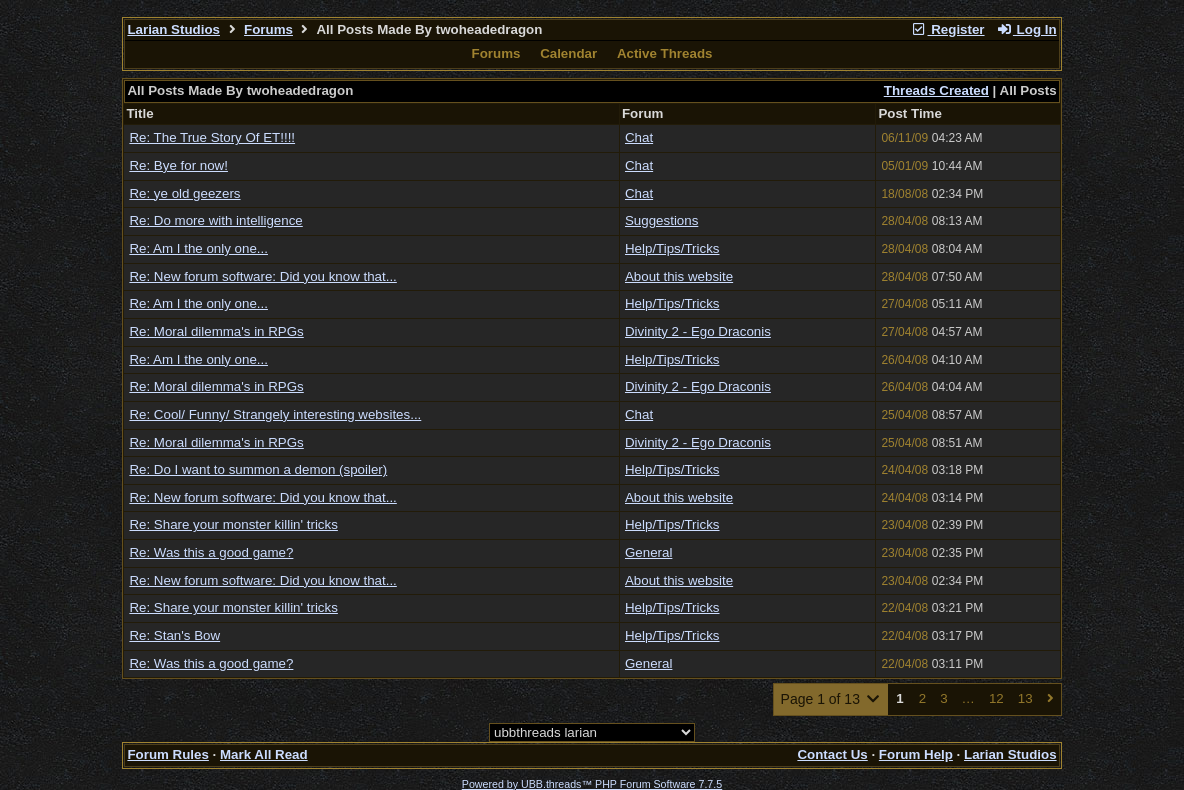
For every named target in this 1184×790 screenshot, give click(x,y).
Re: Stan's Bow (174, 635)
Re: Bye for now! (178, 165)
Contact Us (832, 754)
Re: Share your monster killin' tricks (233, 524)
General (648, 552)
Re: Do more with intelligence (215, 220)
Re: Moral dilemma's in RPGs (216, 331)
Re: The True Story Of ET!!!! (212, 137)
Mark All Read (264, 754)
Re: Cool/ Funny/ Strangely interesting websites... (275, 414)
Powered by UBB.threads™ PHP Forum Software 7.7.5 (592, 784)
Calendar (568, 53)
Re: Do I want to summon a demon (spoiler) (258, 469)
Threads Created (936, 90)
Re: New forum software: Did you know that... (262, 276)
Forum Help (916, 754)
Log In (1026, 29)
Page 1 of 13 (831, 699)
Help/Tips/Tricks (672, 248)
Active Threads (665, 53)
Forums (268, 29)
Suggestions (661, 220)
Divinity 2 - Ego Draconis (698, 331)
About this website (679, 276)
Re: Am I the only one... (198, 248)
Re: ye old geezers (184, 193)
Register (948, 29)
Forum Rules (167, 754)
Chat (639, 137)
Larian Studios (173, 29)
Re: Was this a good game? (211, 552)
